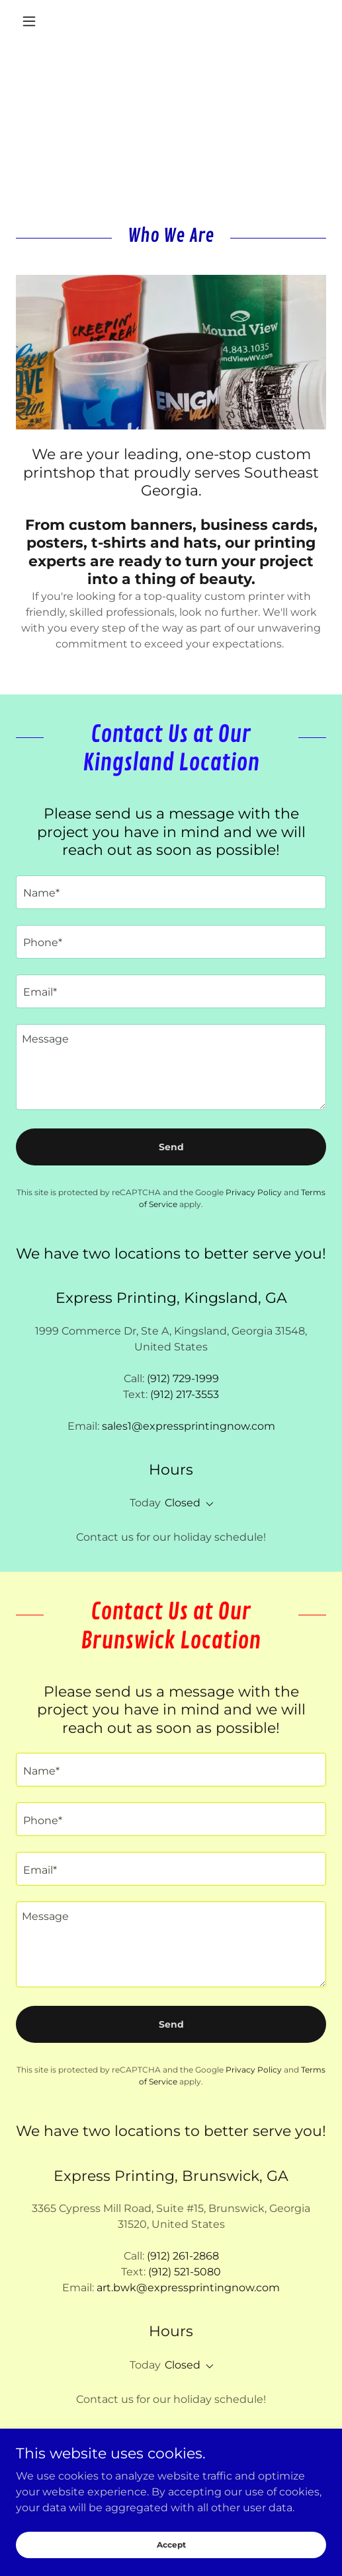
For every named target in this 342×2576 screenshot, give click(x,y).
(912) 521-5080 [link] (184, 2271)
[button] (39, 21)
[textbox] (171, 892)
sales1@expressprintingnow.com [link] (188, 1426)
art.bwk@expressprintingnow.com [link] (188, 2287)
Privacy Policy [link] (254, 1192)
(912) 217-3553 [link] (184, 1394)
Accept (171, 2554)
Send (171, 1147)
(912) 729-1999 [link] (183, 1378)
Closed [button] (182, 1502)
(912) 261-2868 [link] (183, 2256)
